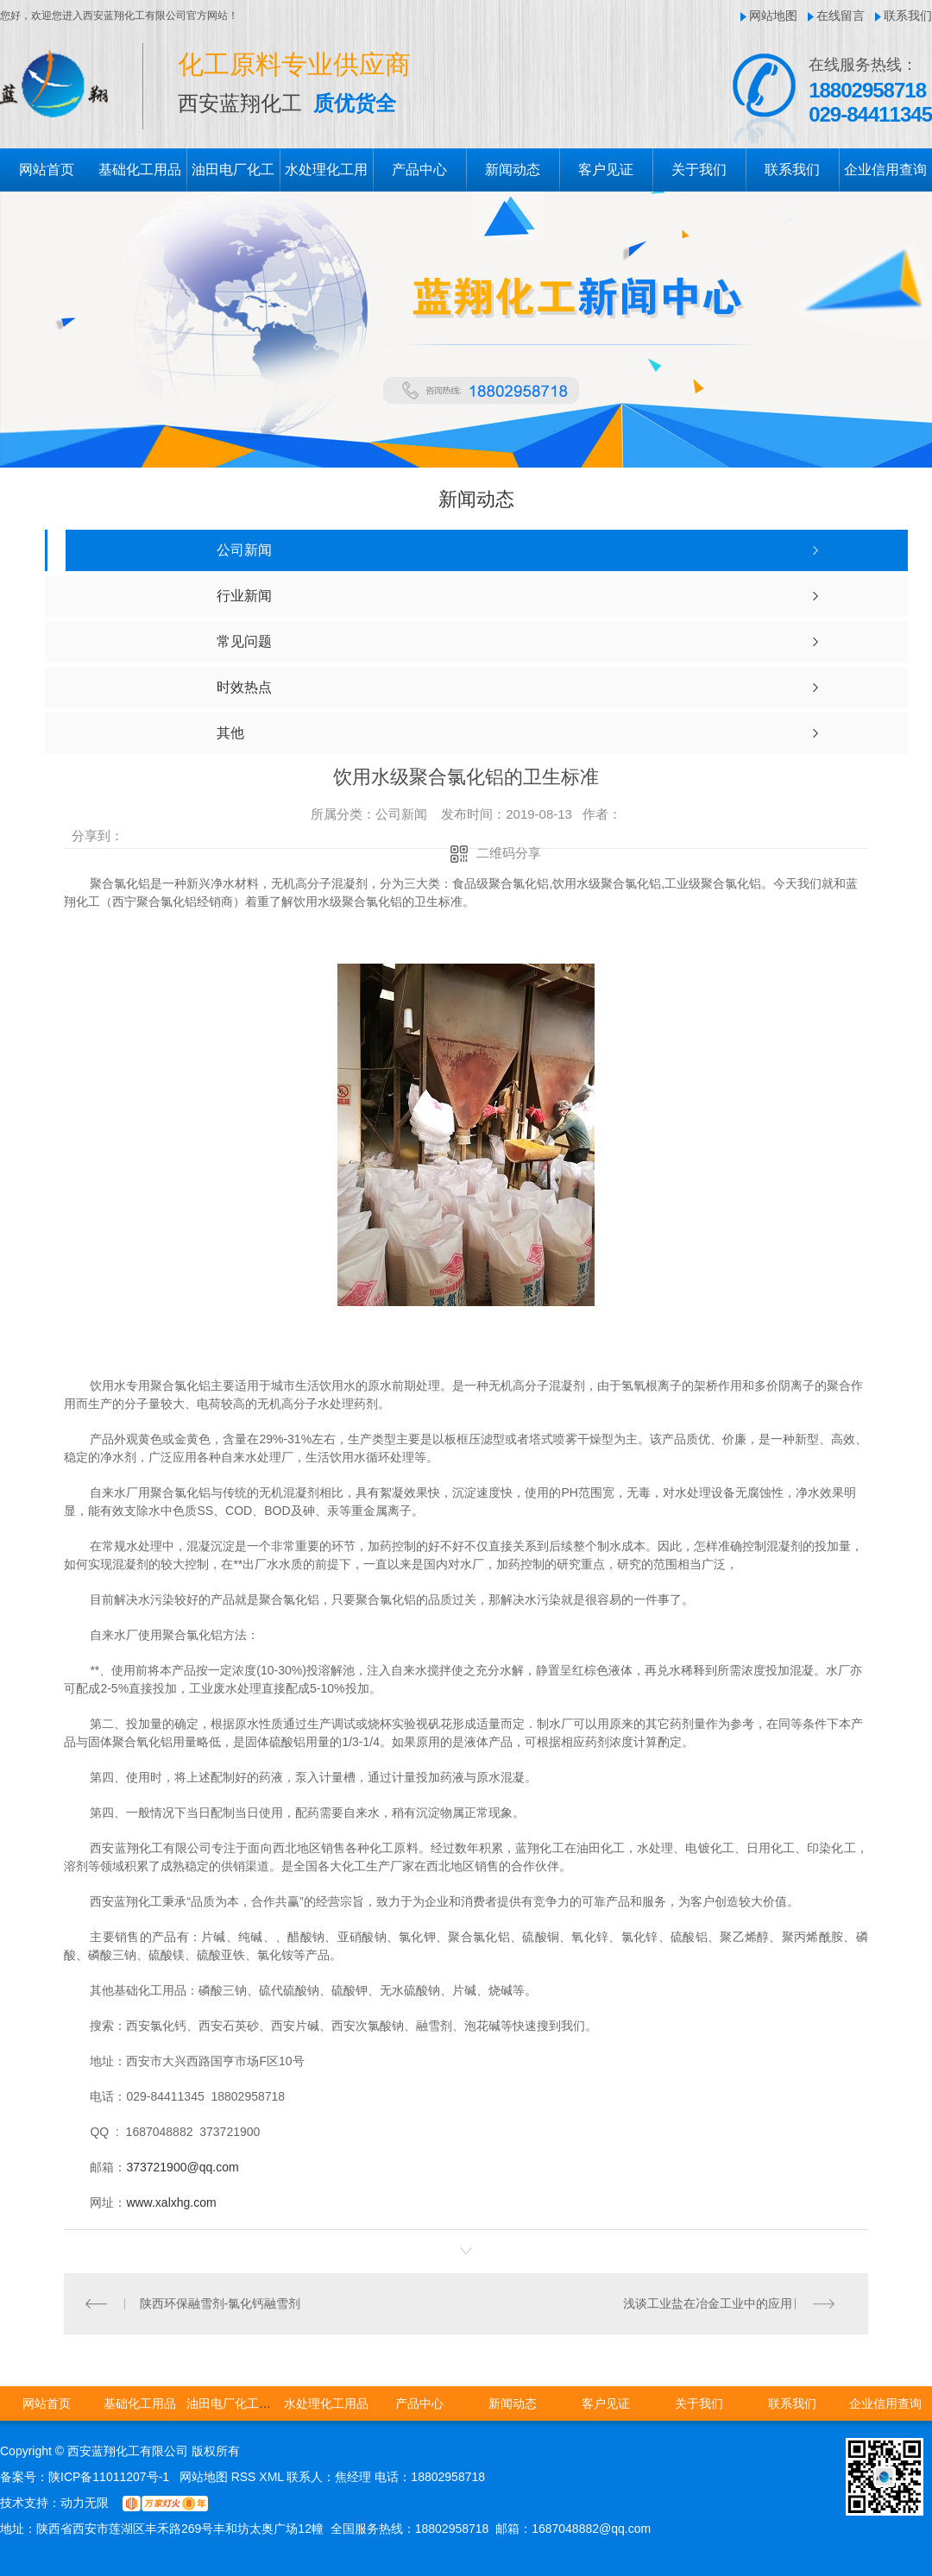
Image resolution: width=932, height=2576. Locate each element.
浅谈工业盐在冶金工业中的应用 (707, 2303)
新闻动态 (512, 169)
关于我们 (699, 169)
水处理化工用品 (326, 2403)
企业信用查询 (885, 169)
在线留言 (840, 15)
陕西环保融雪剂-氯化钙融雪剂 (220, 2303)
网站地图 (773, 15)
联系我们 (908, 15)
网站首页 (46, 169)
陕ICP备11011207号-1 (108, 2477)
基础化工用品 (139, 169)
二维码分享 (508, 852)
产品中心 (419, 169)
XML (273, 2477)
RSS (245, 2477)
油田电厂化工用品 (234, 2403)
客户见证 (605, 169)
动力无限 (84, 2503)
